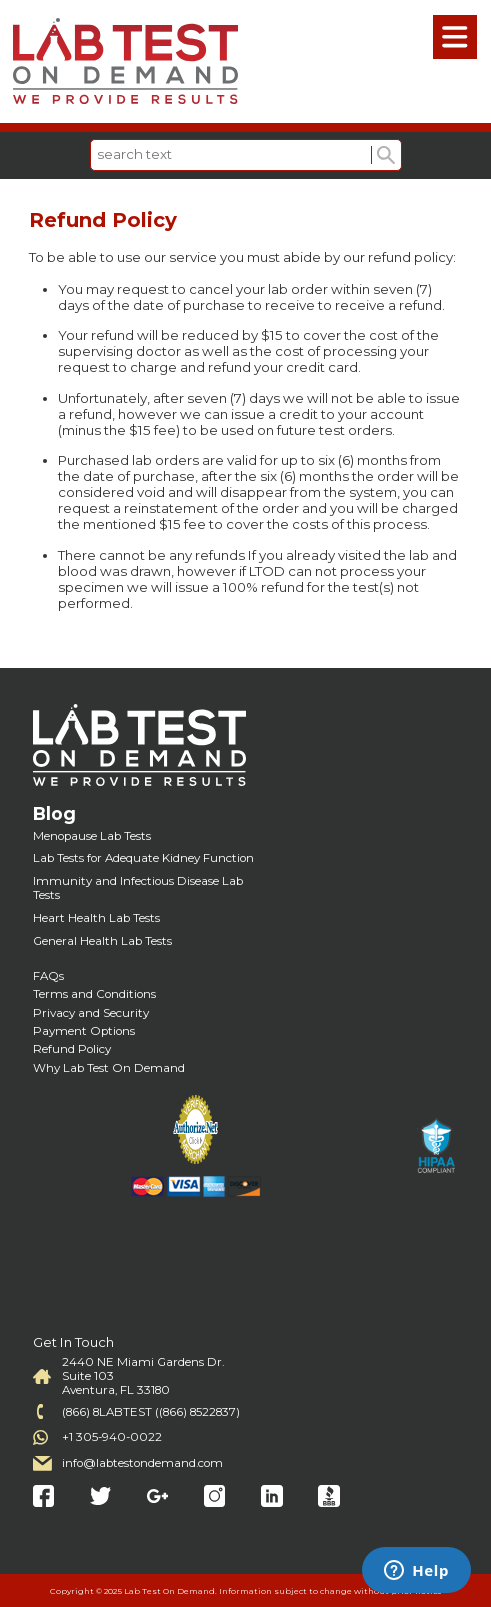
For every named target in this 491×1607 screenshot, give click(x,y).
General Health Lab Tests (102, 941)
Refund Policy (72, 1049)
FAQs (48, 976)
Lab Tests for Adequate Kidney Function (143, 858)
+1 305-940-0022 (112, 1437)
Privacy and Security (91, 1013)
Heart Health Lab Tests (96, 918)
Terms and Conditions (94, 994)
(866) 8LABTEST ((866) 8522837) (151, 1412)
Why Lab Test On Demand (109, 1068)
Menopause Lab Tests (92, 836)
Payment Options (84, 1031)
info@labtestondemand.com (142, 1463)
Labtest (125, 61)
